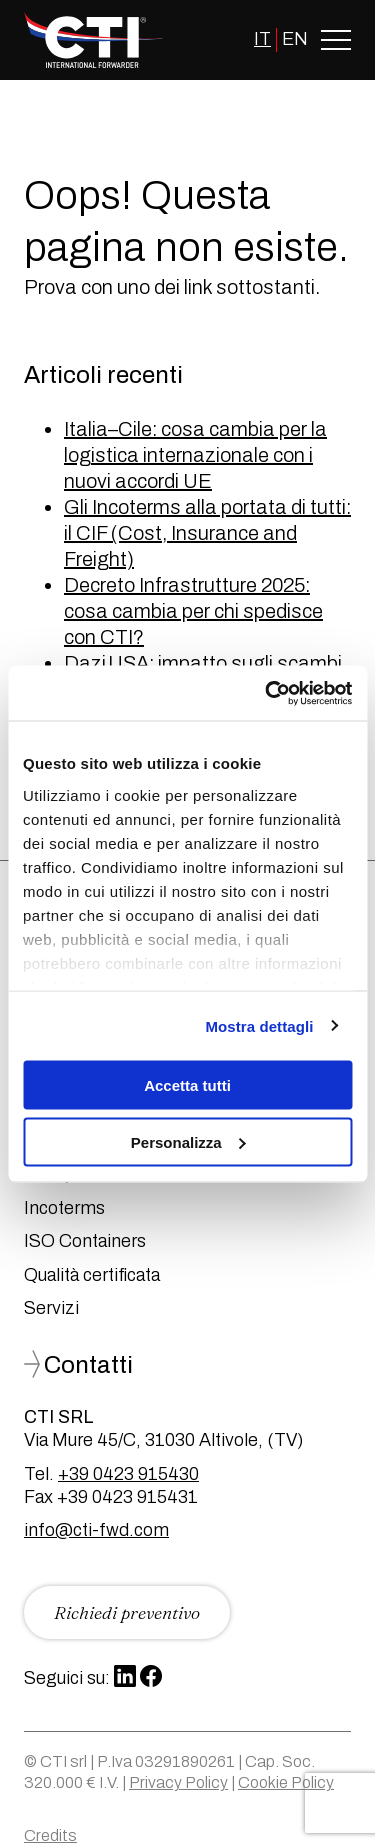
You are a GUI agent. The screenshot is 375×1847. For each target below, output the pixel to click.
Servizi (51, 1308)
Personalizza (188, 1141)
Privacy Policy (178, 1782)
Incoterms (64, 1208)
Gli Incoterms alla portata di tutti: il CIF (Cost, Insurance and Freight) (207, 533)
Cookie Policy (286, 1782)
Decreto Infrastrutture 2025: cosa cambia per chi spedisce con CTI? (193, 611)
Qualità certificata (92, 1275)
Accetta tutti (187, 1085)
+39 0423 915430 (128, 1474)
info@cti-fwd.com (96, 1530)
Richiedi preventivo (127, 1612)
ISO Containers (85, 1241)
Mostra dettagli (259, 1025)
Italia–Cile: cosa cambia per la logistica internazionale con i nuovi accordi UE (195, 455)
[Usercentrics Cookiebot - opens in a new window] (267, 693)
